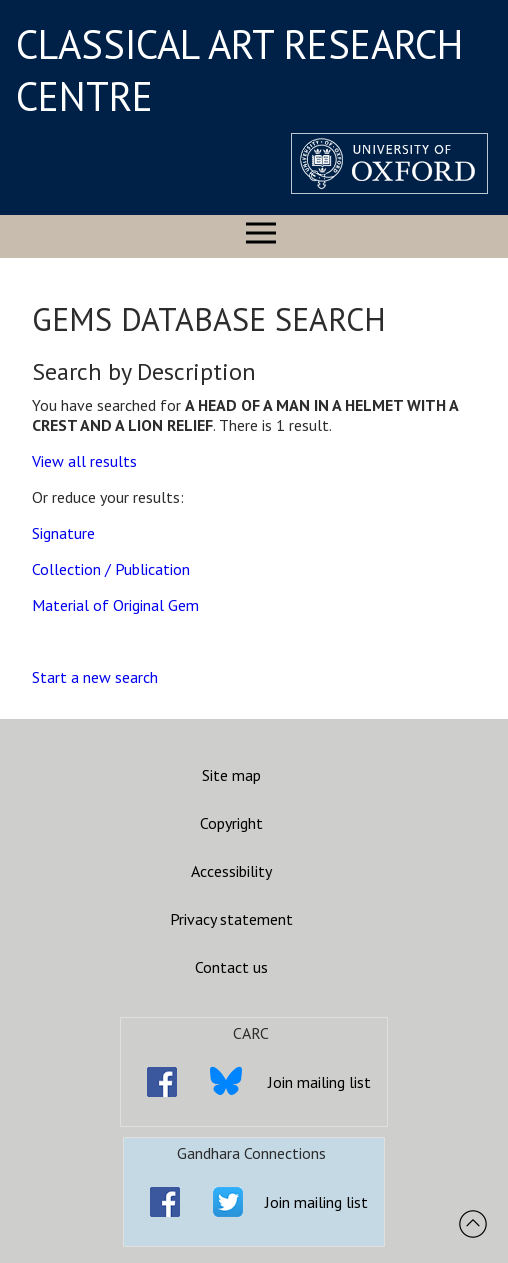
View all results (84, 461)
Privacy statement (231, 919)
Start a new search (95, 677)
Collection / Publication (111, 569)
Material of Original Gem (115, 605)
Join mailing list (319, 1082)
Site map (231, 775)
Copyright (231, 823)
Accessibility (231, 871)
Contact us (231, 967)
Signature (63, 533)
